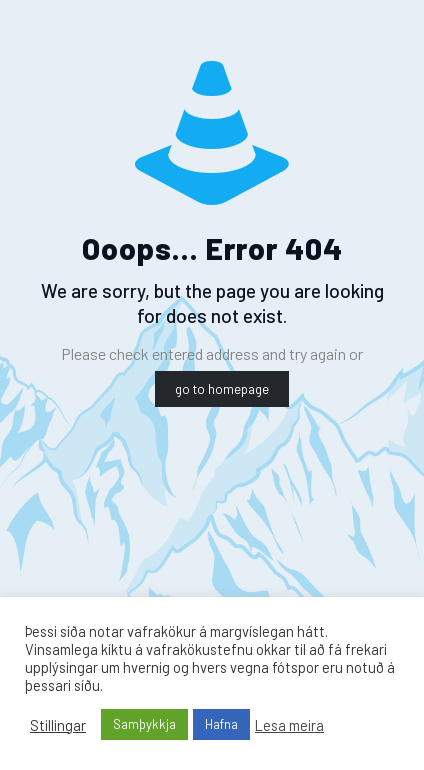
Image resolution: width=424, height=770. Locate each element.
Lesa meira (289, 725)
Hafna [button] (221, 724)
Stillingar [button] (58, 725)
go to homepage (222, 389)
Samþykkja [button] (144, 724)
